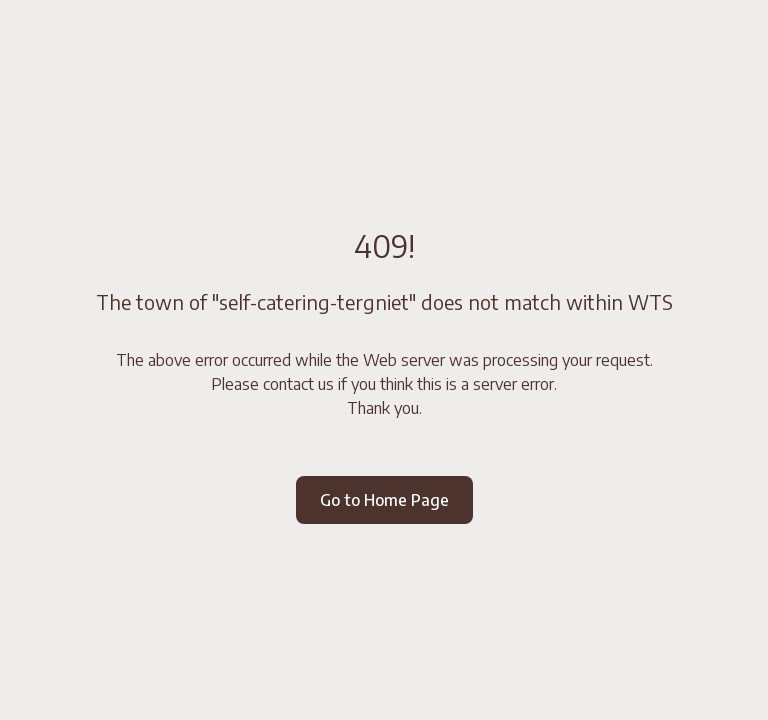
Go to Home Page (384, 500)
